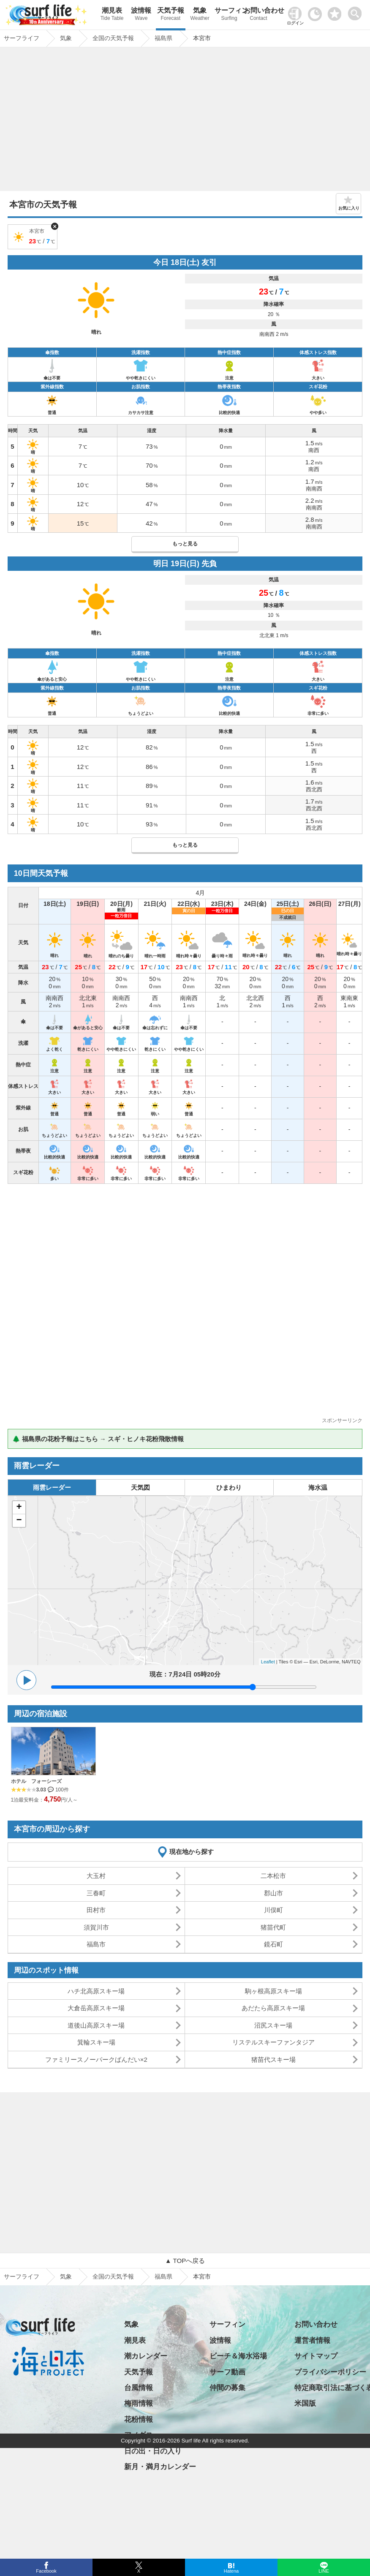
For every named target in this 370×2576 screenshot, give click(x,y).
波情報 (141, 15)
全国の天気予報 (113, 2276)
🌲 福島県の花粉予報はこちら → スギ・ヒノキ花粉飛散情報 (98, 1438)
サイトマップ (315, 2356)
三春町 (96, 1893)
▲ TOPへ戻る (185, 2260)
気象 (200, 15)
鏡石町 (273, 1944)
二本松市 (273, 1875)
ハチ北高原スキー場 (96, 1991)
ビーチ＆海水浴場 (238, 2356)
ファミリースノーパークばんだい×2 (96, 2059)
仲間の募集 (227, 2388)
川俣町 (273, 1910)
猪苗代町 (273, 1927)
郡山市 (273, 1893)
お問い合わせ (258, 15)
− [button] (19, 1520)
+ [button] (19, 1507)
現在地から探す (191, 1851)
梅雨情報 (138, 2403)
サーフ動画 (227, 2372)
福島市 (96, 1944)
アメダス (138, 2435)
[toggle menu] (356, 11)
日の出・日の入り (153, 2451)
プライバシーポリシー (330, 2372)
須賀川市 (96, 1927)
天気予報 (170, 15)
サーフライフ (21, 2276)
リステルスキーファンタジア (273, 2042)
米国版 (305, 2403)
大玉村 (96, 1875)
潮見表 (111, 15)
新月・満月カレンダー (160, 2467)
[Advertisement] (185, 121)
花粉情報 (138, 2419)
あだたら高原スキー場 (273, 2008)
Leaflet (268, 1661)
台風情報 (138, 2388)
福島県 (163, 2276)
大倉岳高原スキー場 (96, 2008)
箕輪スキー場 (96, 2042)
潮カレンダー (145, 2356)
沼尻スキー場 (273, 2025)
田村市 (96, 1910)
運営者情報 (312, 2340)
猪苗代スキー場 (273, 2059)
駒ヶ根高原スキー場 (273, 1991)
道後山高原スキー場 (96, 2025)
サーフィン (229, 15)
